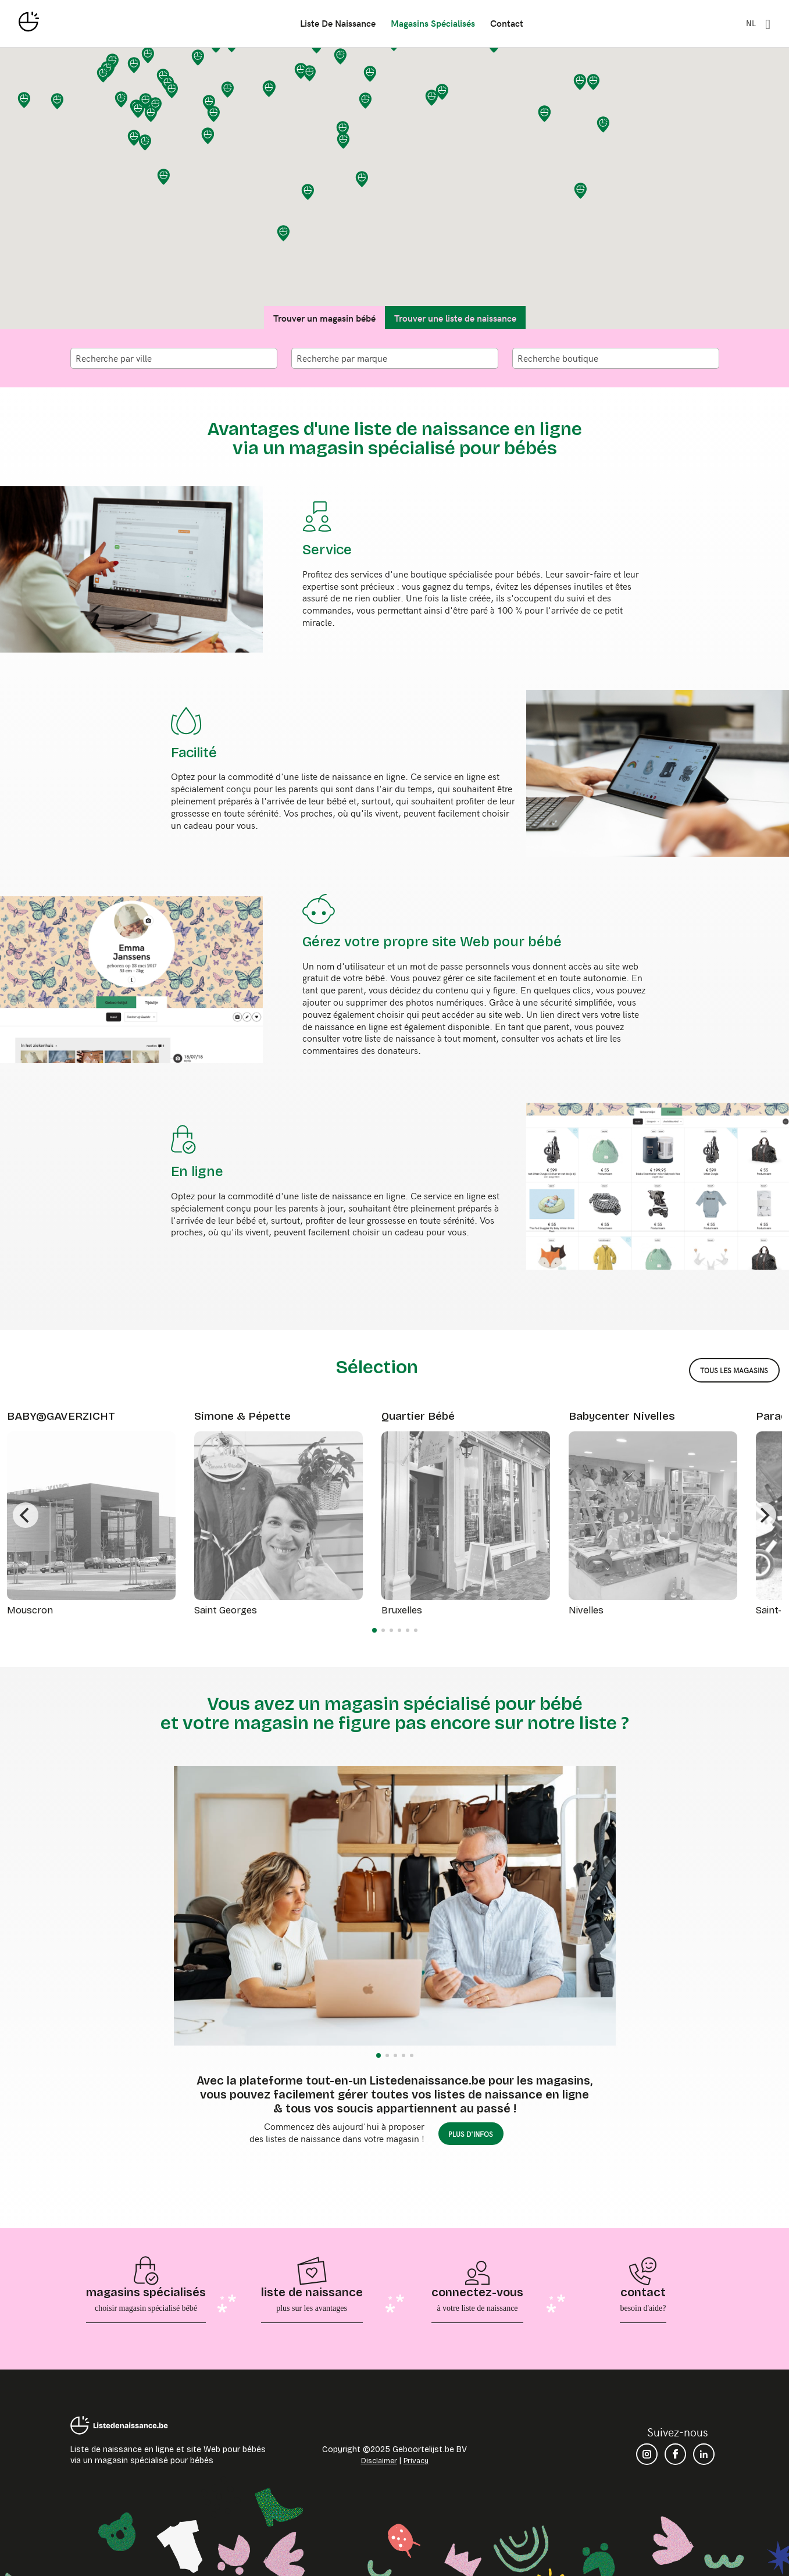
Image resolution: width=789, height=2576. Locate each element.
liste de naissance (338, 22)
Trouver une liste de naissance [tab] (455, 317)
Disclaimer (379, 2460)
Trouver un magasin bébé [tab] (324, 317)
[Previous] (25, 1515)
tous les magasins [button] (734, 1370)
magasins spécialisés (433, 22)
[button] (362, 179)
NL (751, 22)
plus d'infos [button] (470, 2134)
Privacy (416, 2460)
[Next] (763, 1515)
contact (506, 22)
